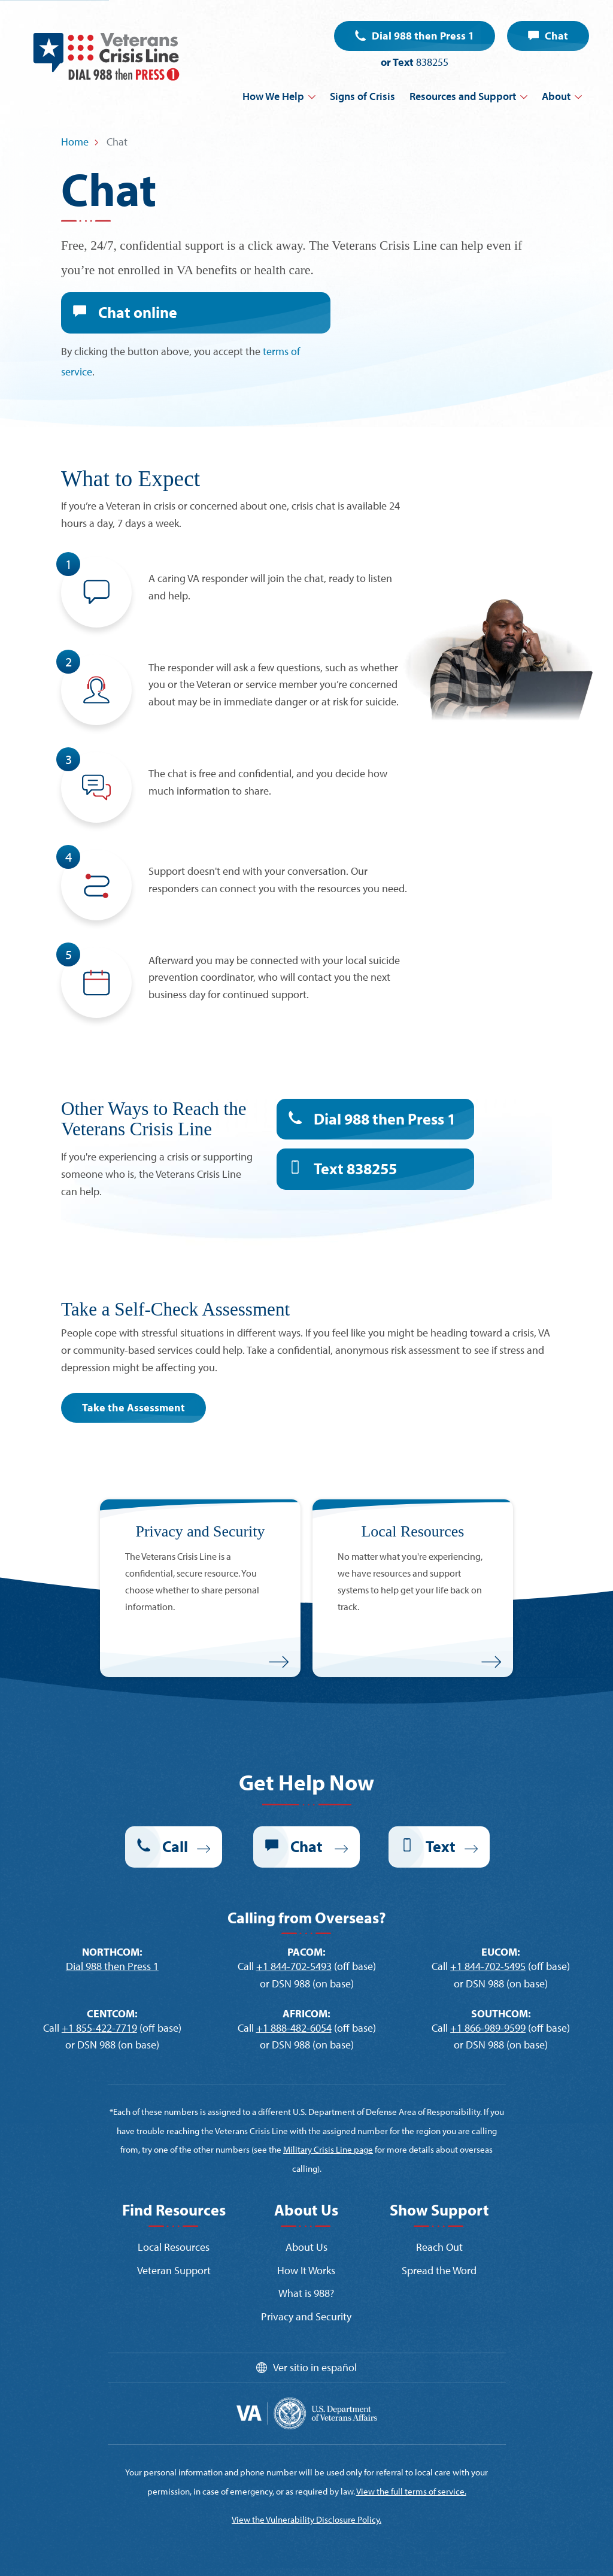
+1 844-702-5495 (488, 1966)
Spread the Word (439, 2270)
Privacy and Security (306, 2316)
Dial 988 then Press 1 (423, 36)
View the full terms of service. (411, 2491)
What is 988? (306, 2293)
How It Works (306, 2270)
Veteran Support (174, 2270)
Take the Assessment (133, 1407)
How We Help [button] (273, 96)
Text (355, 1168)
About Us (306, 2247)
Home (75, 142)
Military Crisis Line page (328, 2149)
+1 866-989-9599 (488, 2028)
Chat (556, 36)
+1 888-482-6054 (294, 2028)
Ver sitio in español (315, 2367)
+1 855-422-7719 (99, 2028)
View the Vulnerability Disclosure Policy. (306, 2519)
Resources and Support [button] (462, 96)
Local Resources (174, 2247)
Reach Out (439, 2247)
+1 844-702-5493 (294, 1966)
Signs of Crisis (362, 96)
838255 (432, 62)
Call (175, 1846)
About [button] (556, 96)
